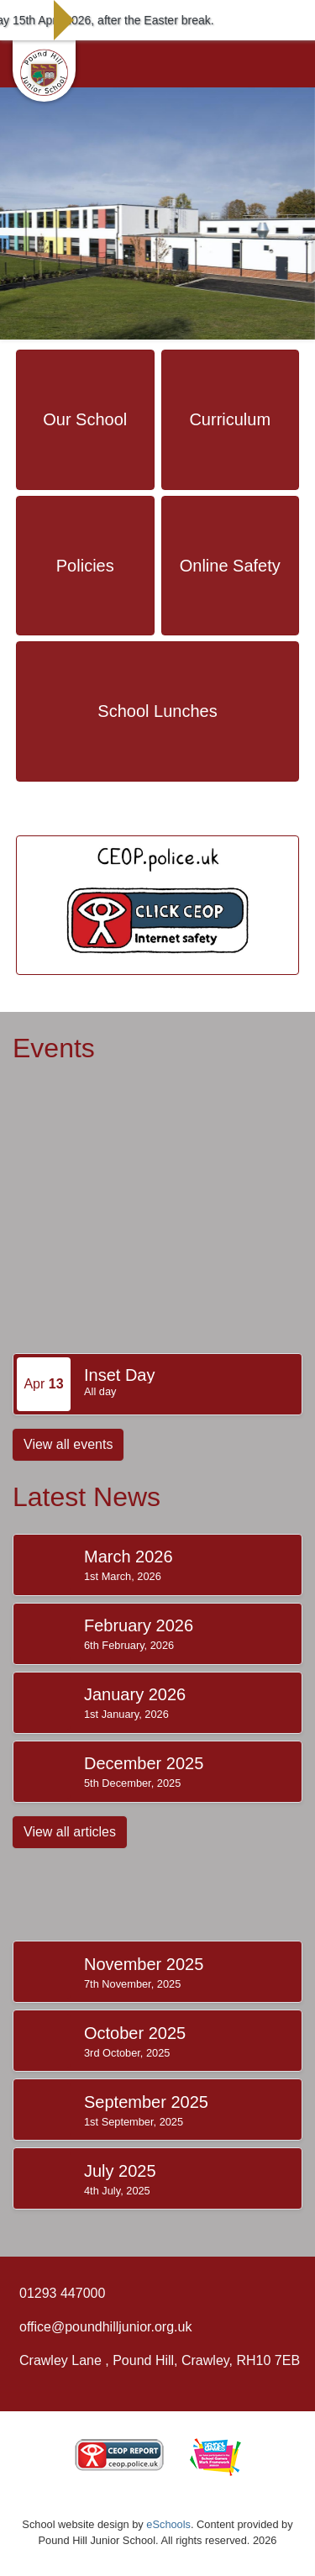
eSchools (168, 2524)
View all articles (70, 1832)
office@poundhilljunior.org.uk (105, 2327)
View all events (68, 1444)
